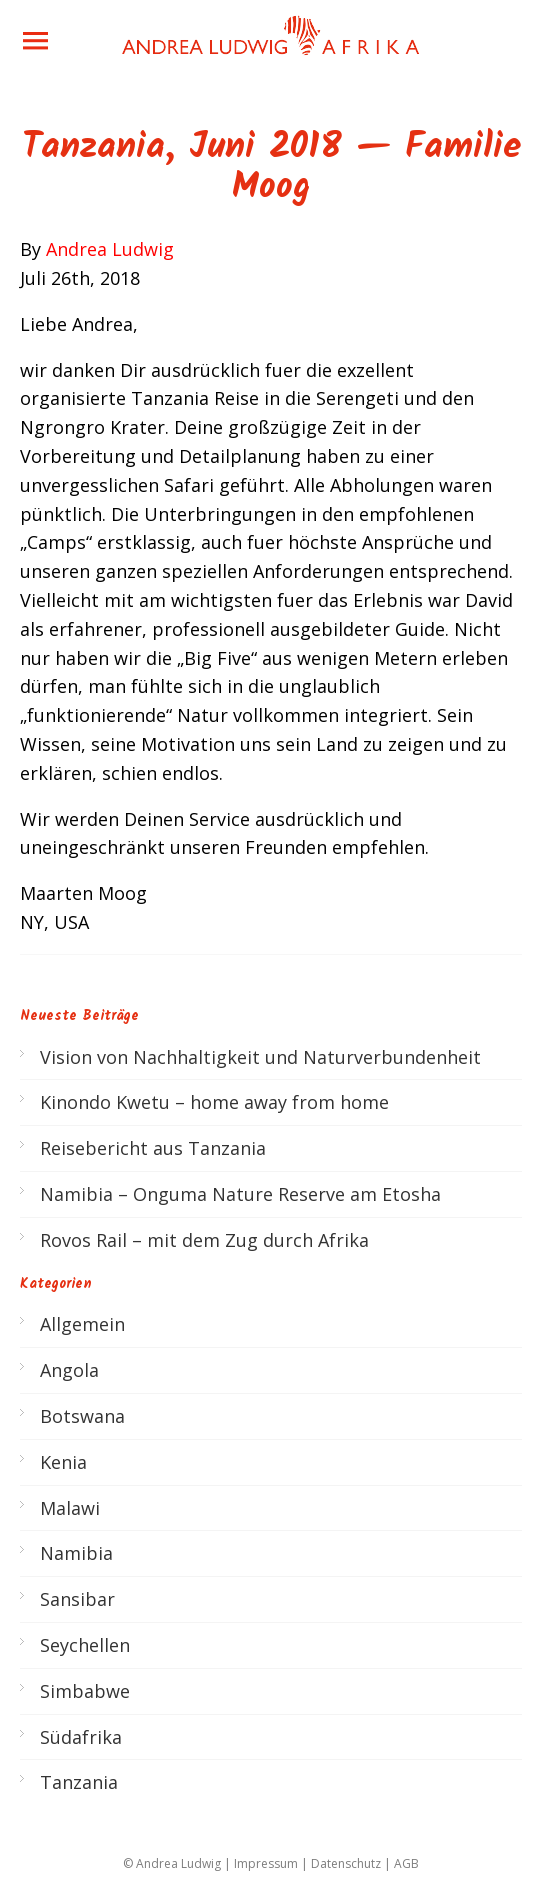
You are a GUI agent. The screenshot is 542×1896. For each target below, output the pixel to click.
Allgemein (82, 1324)
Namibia (76, 1553)
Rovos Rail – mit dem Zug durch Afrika (204, 1240)
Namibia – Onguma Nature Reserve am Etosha (240, 1194)
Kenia (63, 1462)
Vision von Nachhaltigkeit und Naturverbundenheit (260, 1057)
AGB (406, 1863)
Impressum (266, 1863)
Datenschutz (346, 1863)
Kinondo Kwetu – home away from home (214, 1102)
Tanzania (79, 1782)
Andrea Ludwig (110, 249)
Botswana (82, 1416)
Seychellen (85, 1645)
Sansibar (77, 1599)
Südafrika (81, 1737)
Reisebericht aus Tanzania (153, 1148)
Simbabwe (85, 1691)
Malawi (70, 1508)
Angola (69, 1370)
